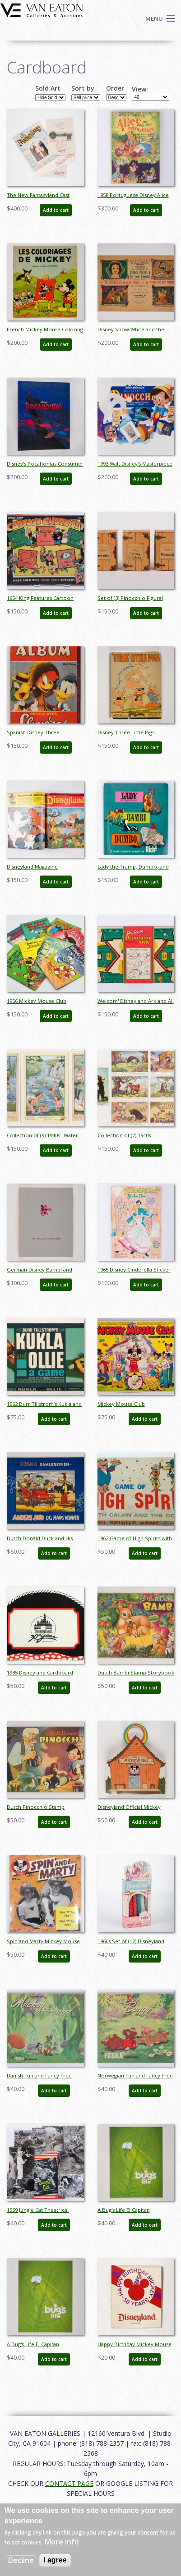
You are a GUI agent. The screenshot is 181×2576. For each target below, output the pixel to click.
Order (115, 88)
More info (62, 2542)
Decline (21, 2560)
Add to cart (56, 210)
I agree (55, 2560)
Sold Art (47, 88)
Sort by (82, 88)
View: (140, 89)
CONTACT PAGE (69, 2483)
